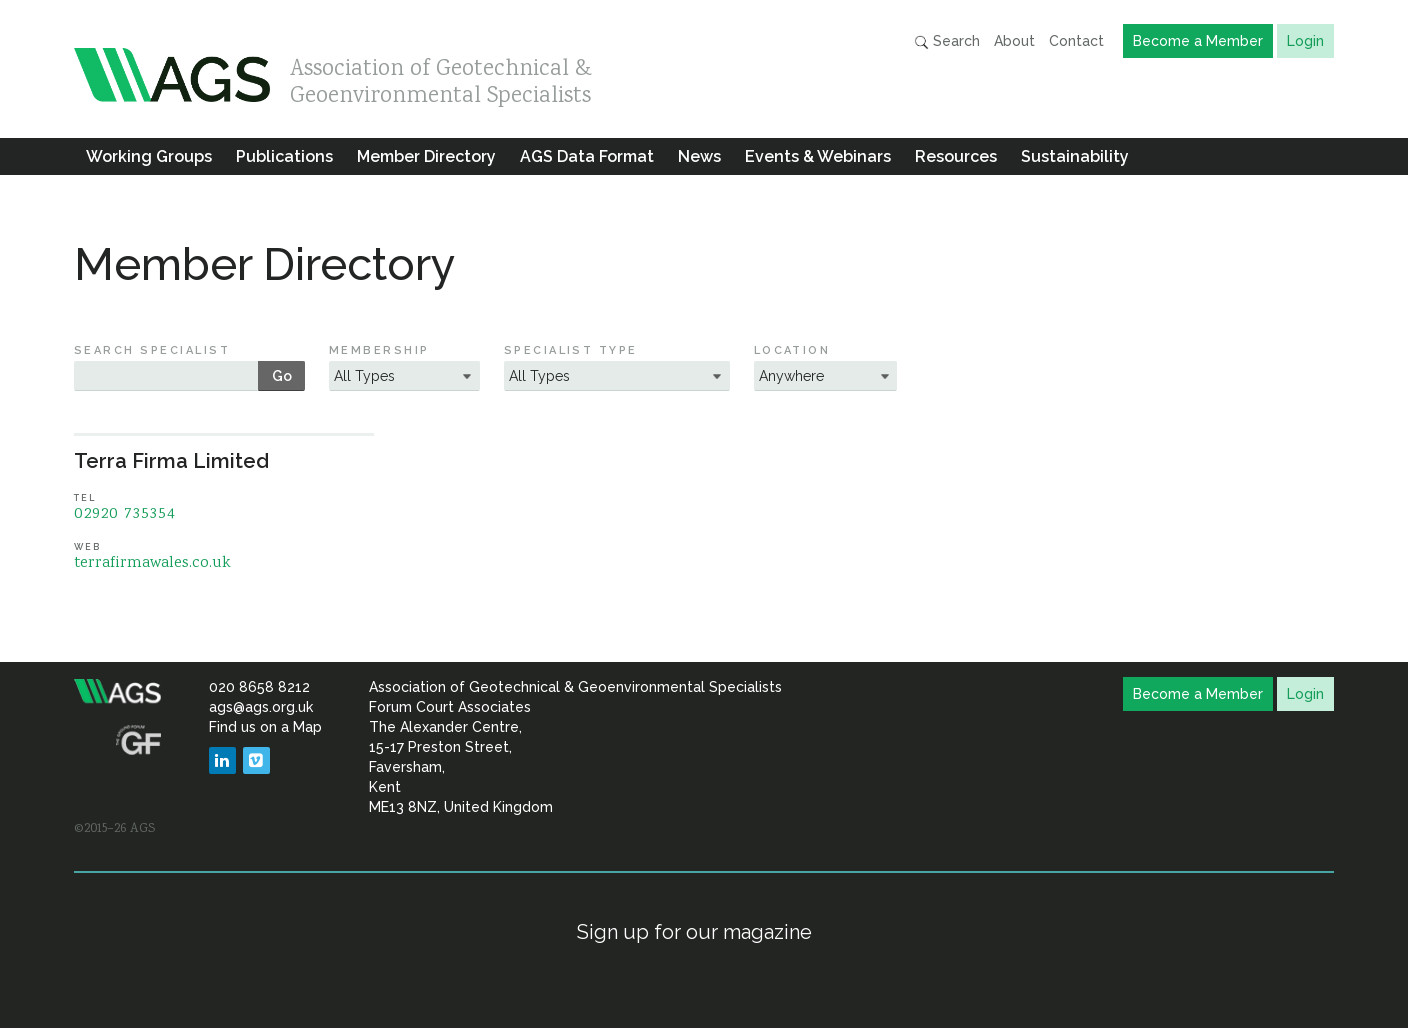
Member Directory (426, 156)
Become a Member (1198, 41)
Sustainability (1075, 156)
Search (947, 41)
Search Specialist (152, 350)
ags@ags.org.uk (261, 707)
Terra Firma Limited (171, 461)
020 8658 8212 (259, 687)
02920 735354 (125, 514)
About (1014, 41)
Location (792, 350)
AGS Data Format (587, 156)
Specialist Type (571, 350)
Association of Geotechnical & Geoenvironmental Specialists (441, 77)
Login (1305, 41)
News (699, 156)
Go (282, 376)
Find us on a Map (265, 727)
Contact (1076, 41)
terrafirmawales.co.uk (152, 563)
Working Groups (149, 156)
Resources (956, 156)
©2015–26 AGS (114, 829)
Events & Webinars (818, 156)
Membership (379, 350)
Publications (284, 156)
